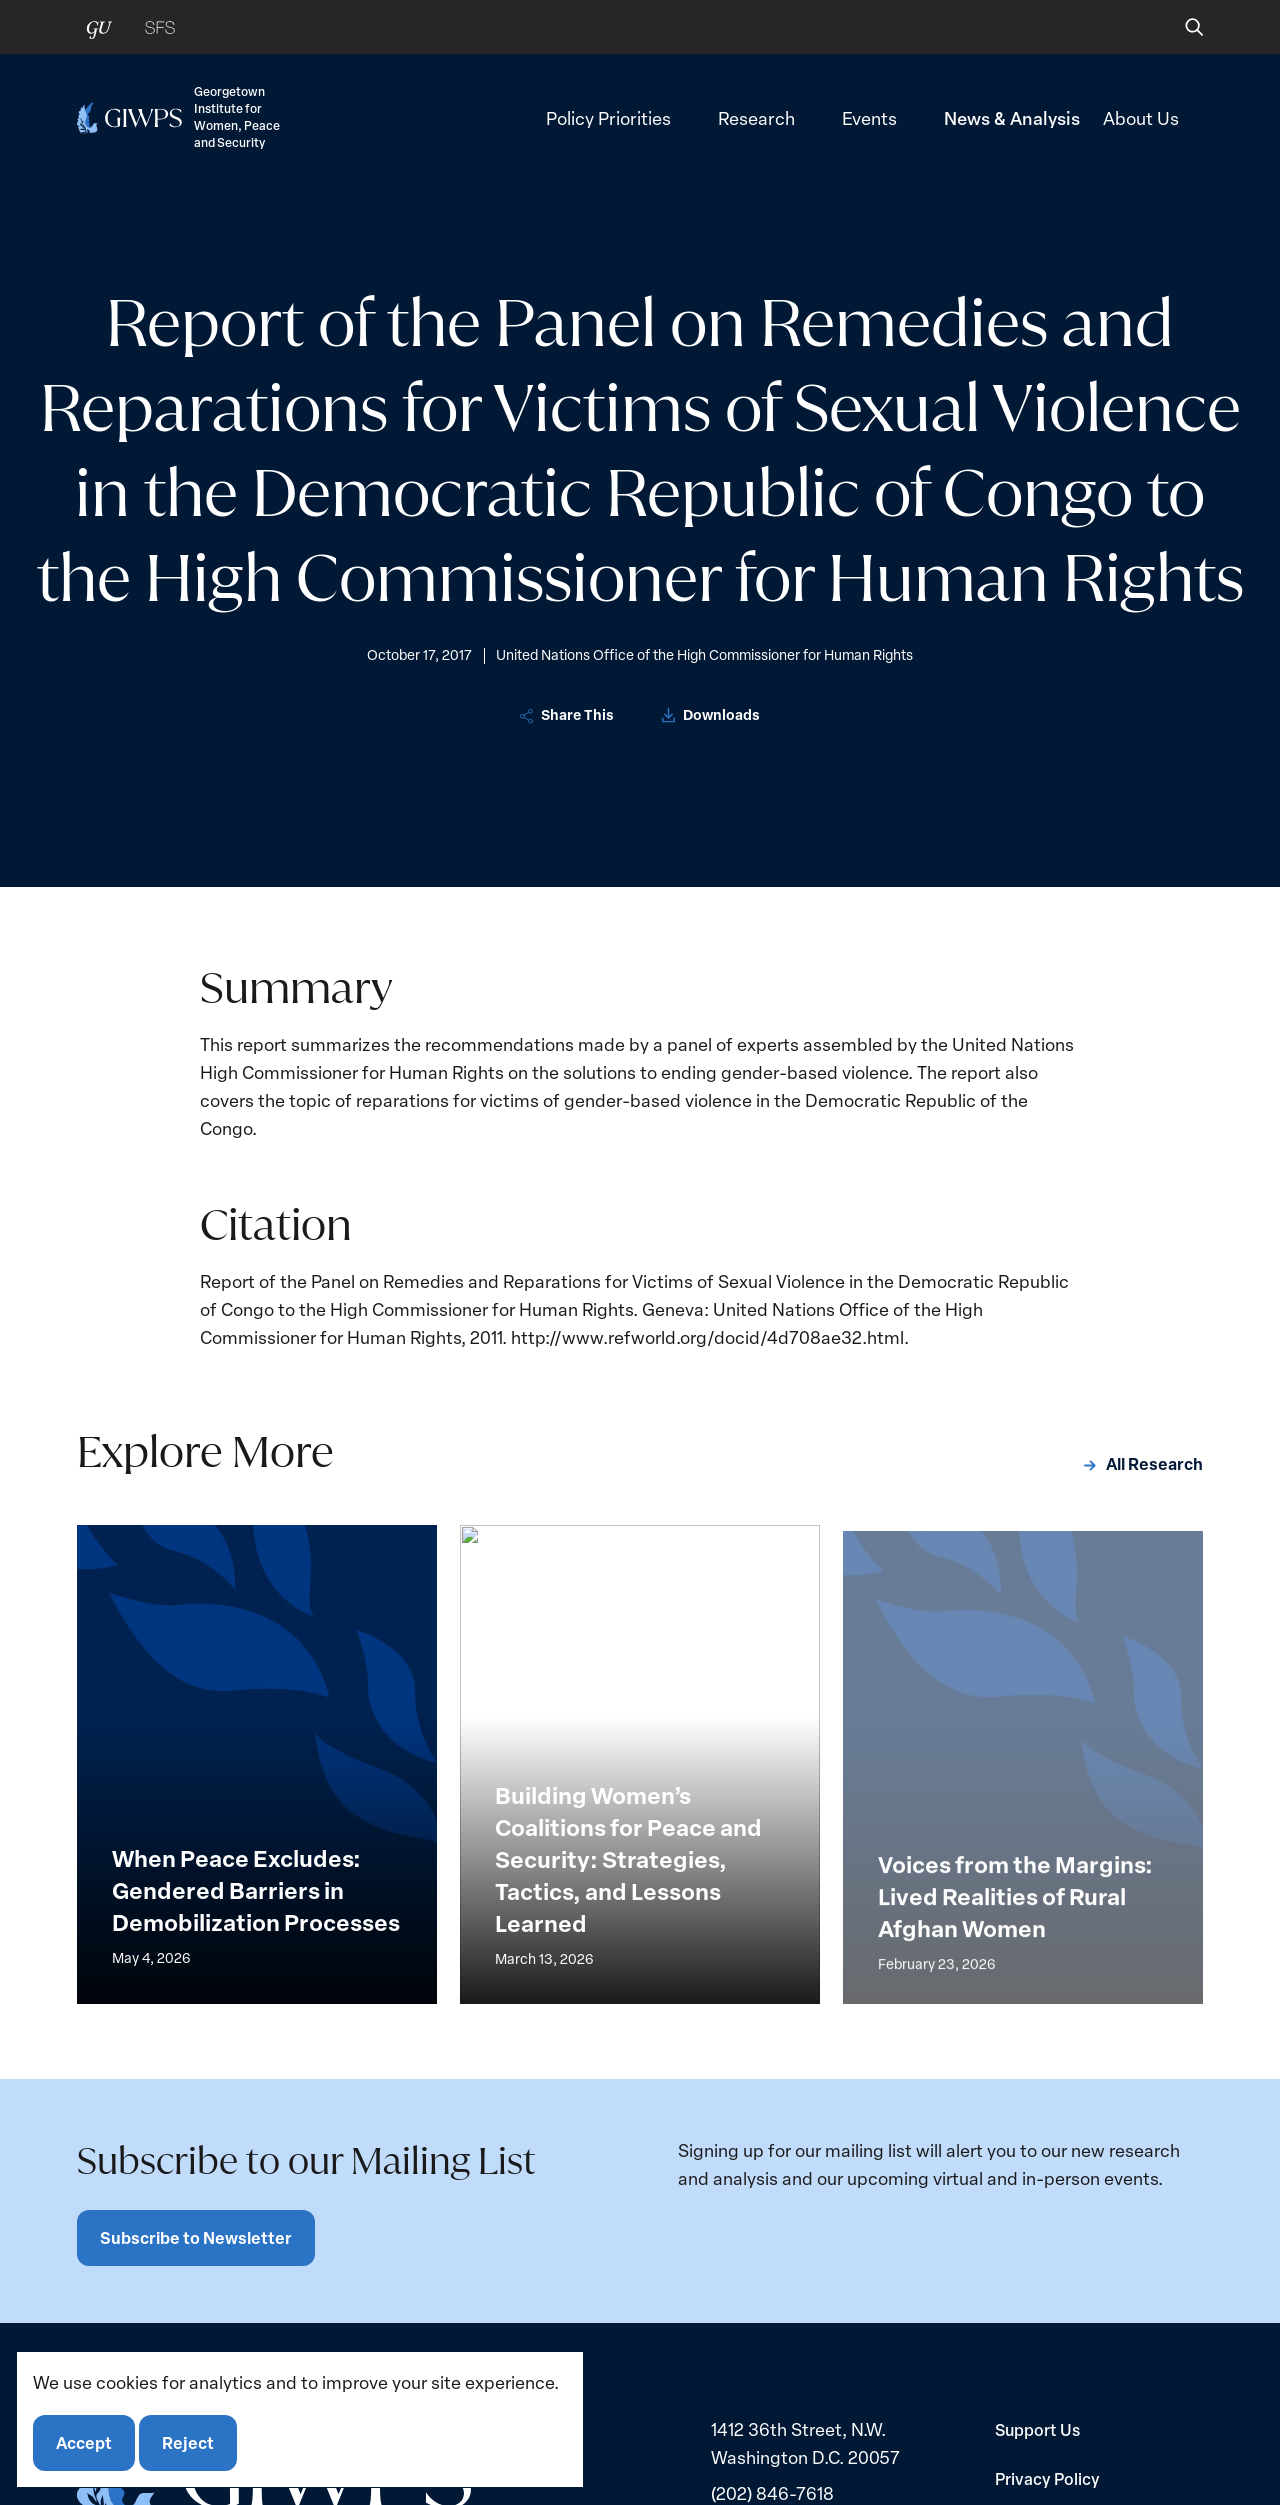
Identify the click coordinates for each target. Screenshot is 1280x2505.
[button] (1180, 27)
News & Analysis (1012, 117)
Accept (84, 2442)
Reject (188, 2442)
